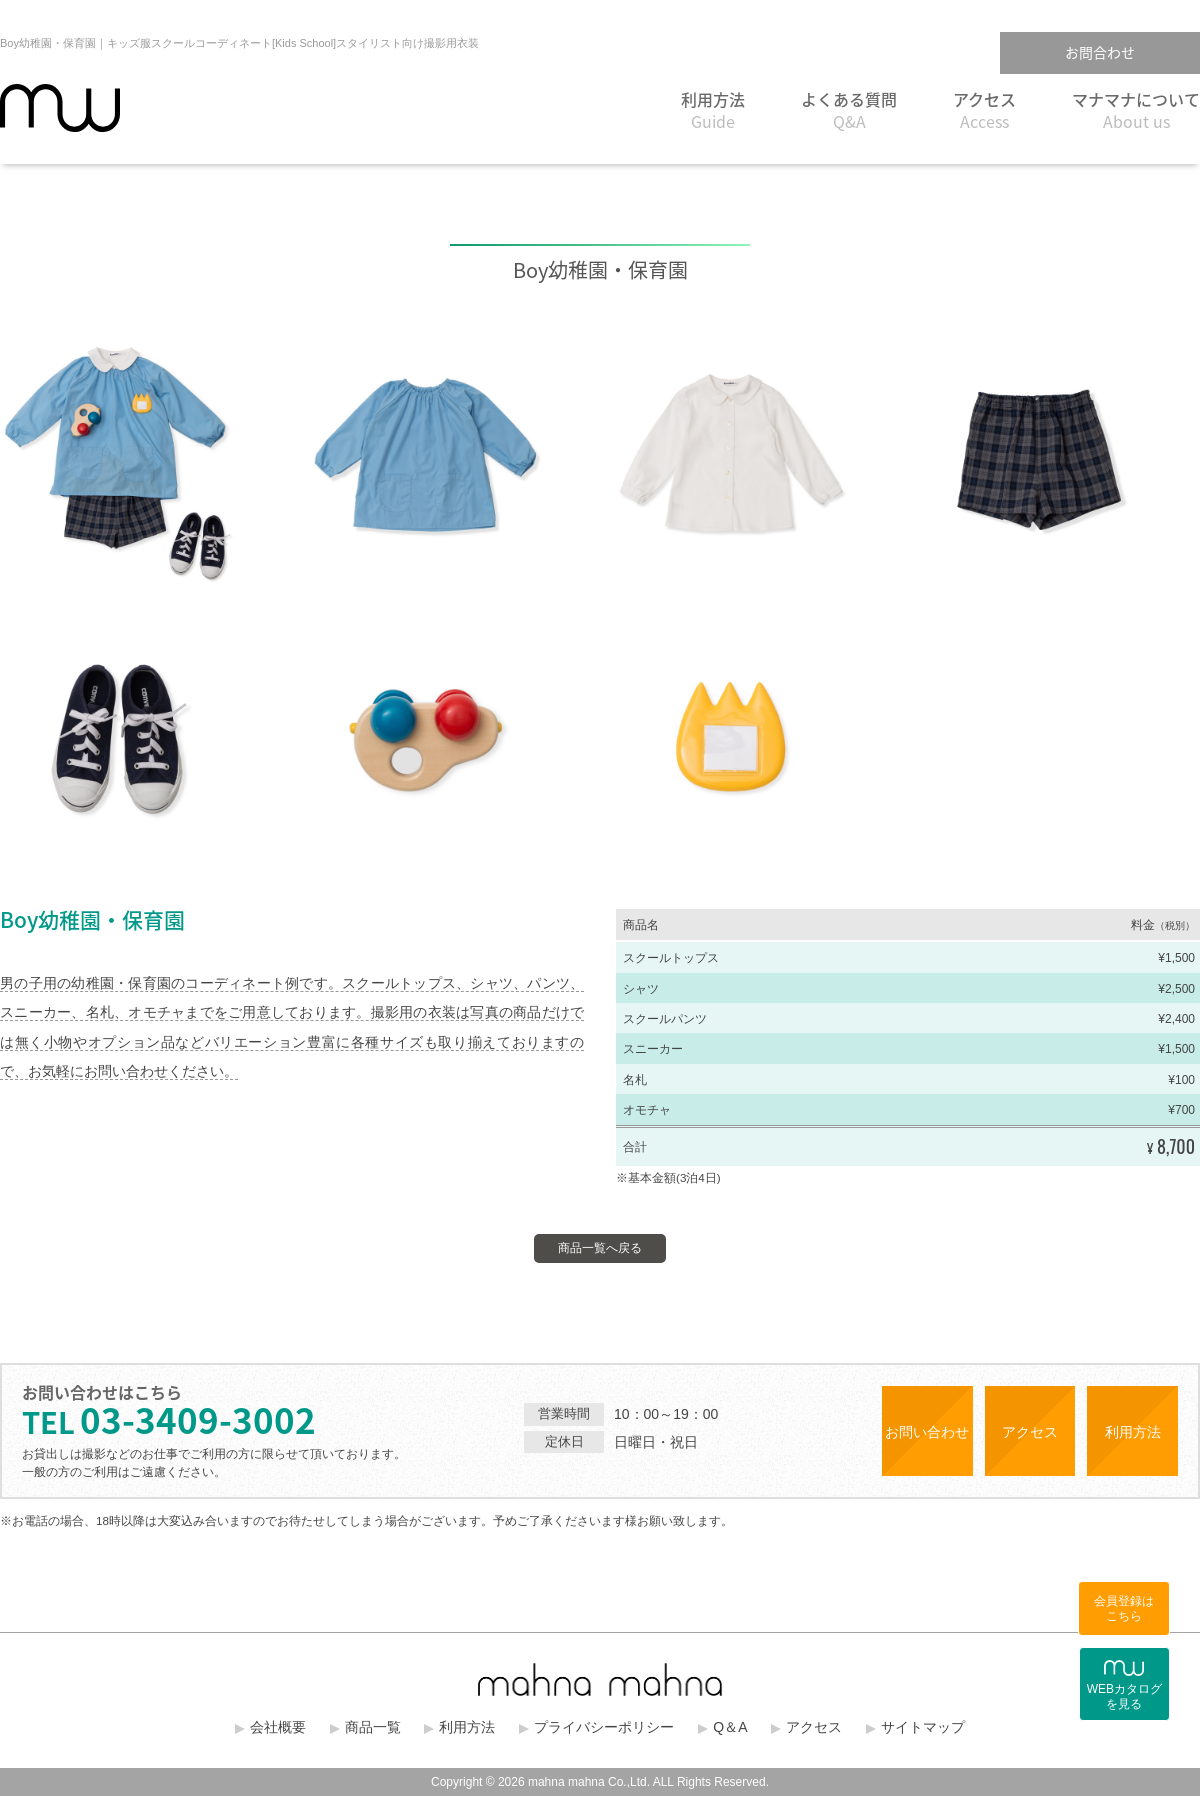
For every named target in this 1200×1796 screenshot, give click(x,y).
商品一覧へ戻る (600, 1248)
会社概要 (278, 1727)
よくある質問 (849, 110)
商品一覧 (373, 1727)
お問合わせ (1100, 52)
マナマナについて (1136, 110)
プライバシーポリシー (604, 1727)
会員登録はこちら (1124, 1609)
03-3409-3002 (169, 1419)
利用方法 (713, 110)
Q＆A (730, 1727)
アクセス (984, 110)
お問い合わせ (927, 1432)
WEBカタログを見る (1124, 1685)
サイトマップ (923, 1727)
